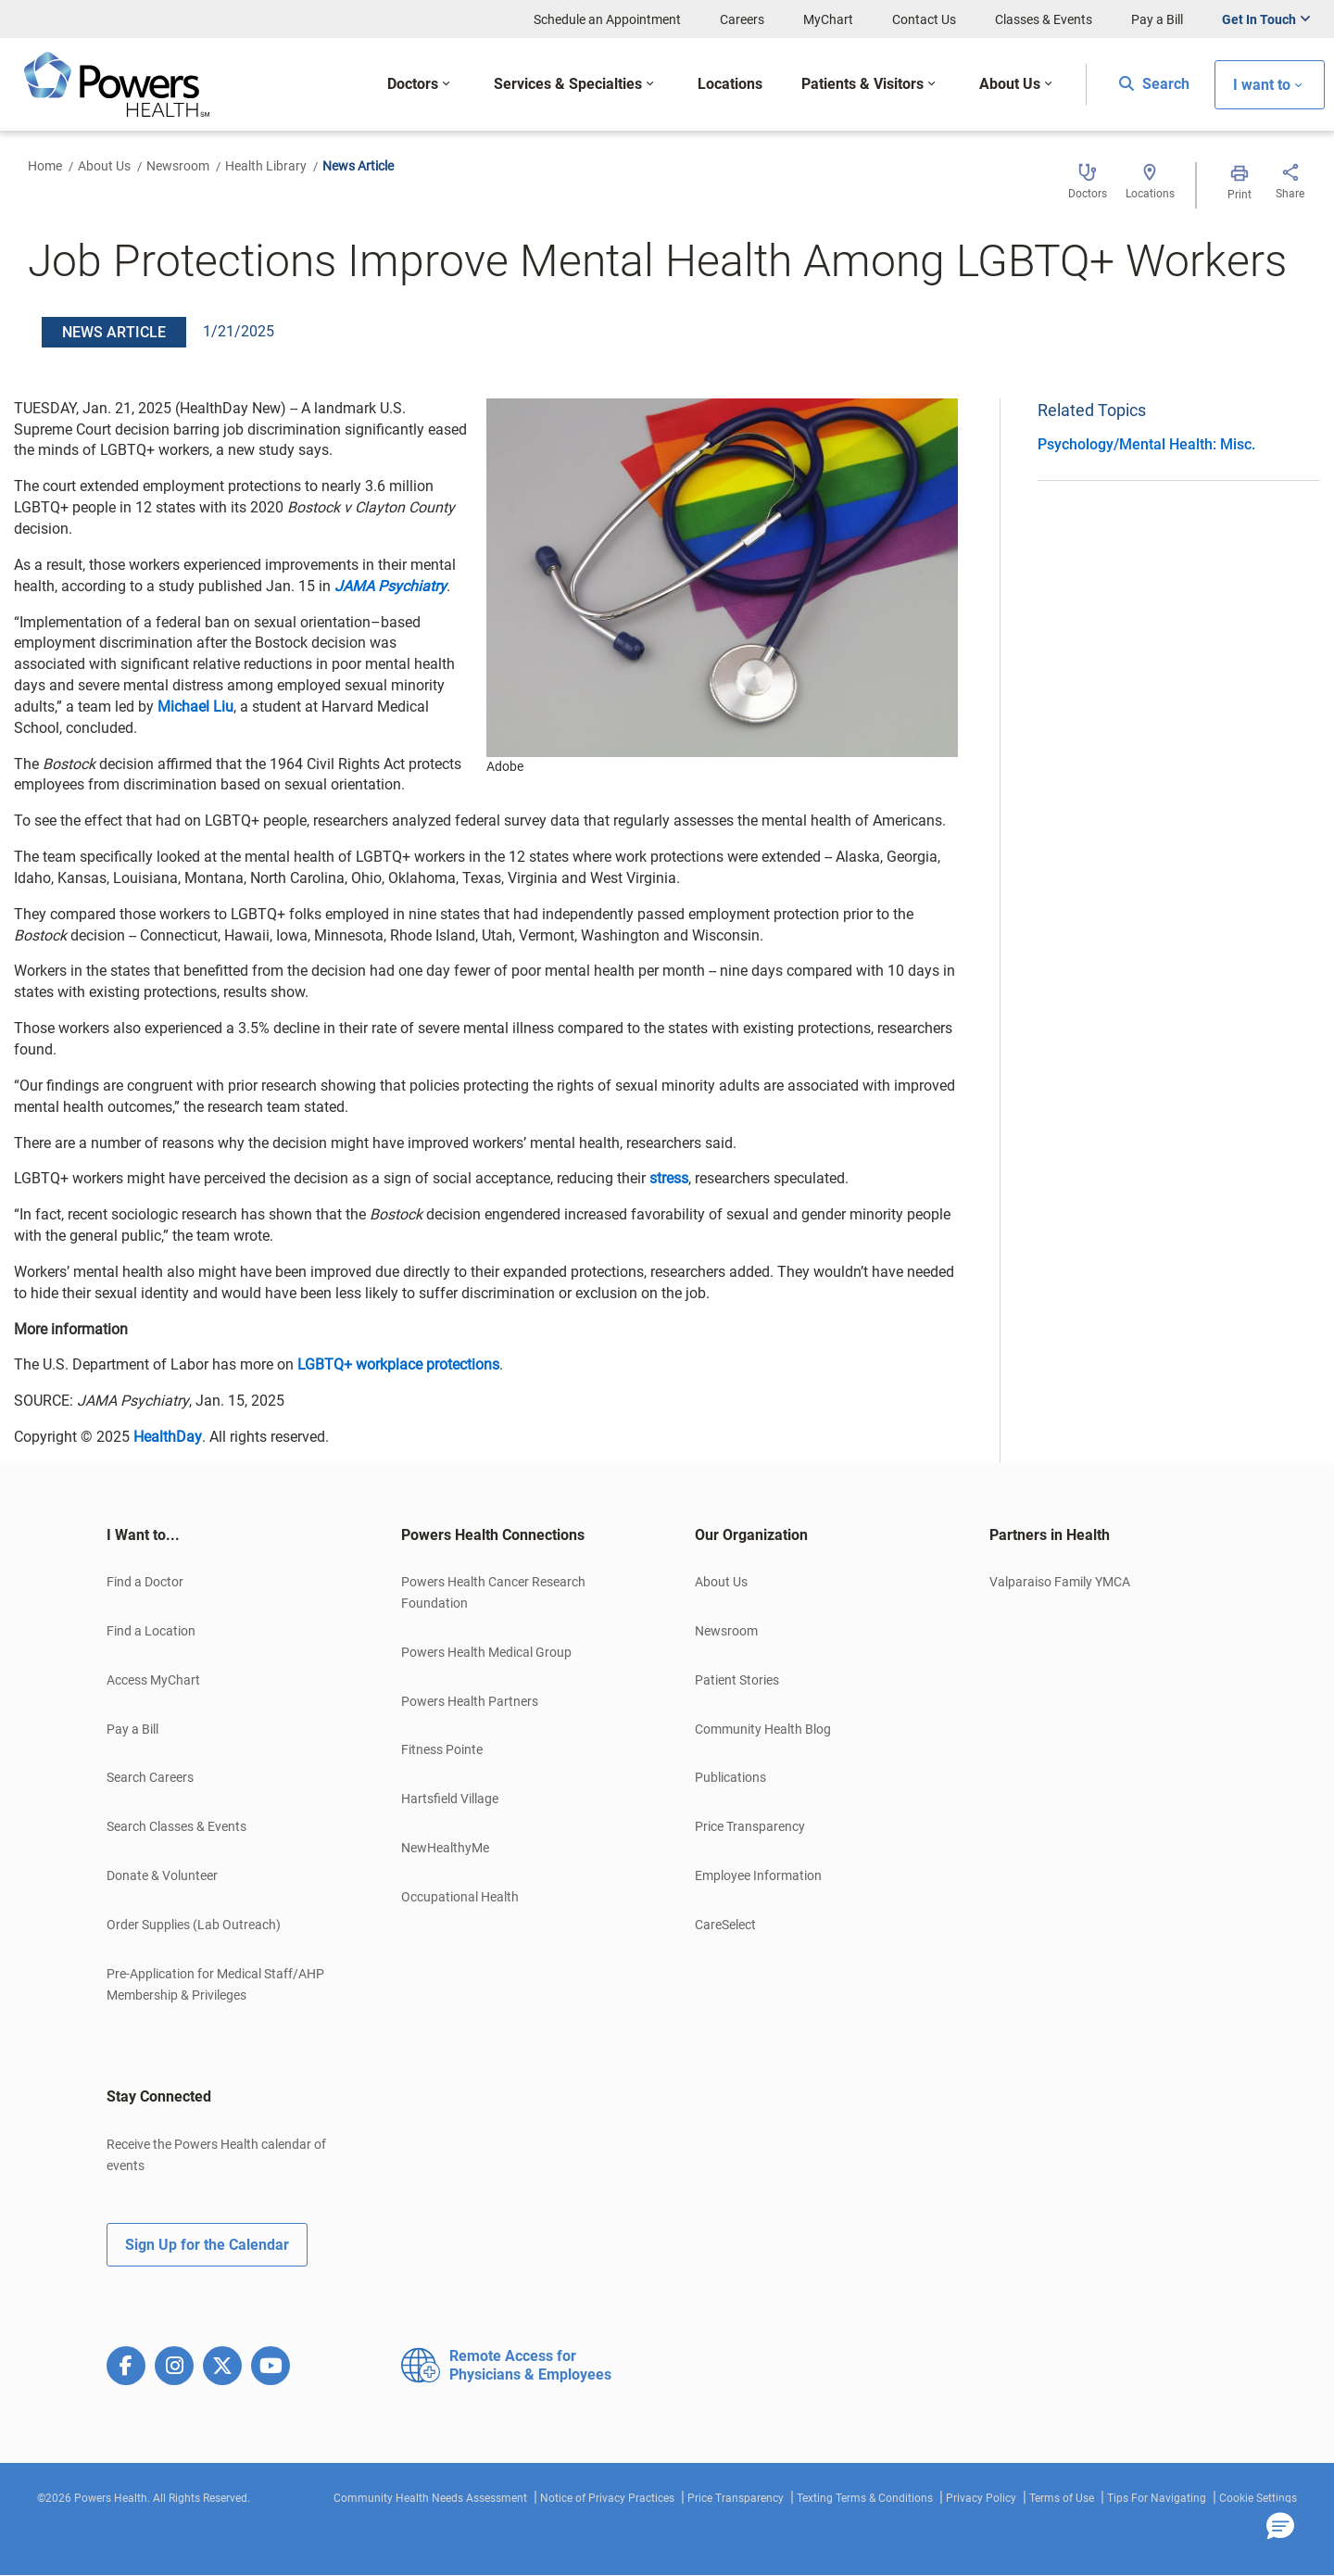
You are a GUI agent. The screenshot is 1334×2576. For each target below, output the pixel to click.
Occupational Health (460, 1896)
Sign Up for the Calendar (207, 2245)
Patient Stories (737, 1680)
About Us (104, 165)
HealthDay (167, 1437)
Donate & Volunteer (162, 1875)
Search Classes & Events (176, 1826)
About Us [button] (1009, 84)
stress (668, 1178)
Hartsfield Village (449, 1798)
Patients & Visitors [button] (862, 84)
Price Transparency (750, 1826)
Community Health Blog (763, 1729)
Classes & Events (1043, 19)
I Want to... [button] (143, 1535)
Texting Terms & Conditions (865, 2498)
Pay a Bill (1157, 19)
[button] (1280, 2527)
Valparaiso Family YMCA (1059, 1581)
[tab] (226, 1535)
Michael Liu (195, 706)
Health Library (266, 165)
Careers (742, 19)
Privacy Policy (981, 2498)
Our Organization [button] (751, 1535)
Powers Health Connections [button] (493, 1535)
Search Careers (150, 1777)
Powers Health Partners (469, 1701)
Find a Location (151, 1630)
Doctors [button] (412, 84)
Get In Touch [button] (1259, 19)
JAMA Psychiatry (390, 586)
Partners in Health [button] (1049, 1535)
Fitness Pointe (442, 1749)
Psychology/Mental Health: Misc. (1146, 444)
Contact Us (924, 19)
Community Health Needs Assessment (430, 2498)
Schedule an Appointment (607, 19)
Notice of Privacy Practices (607, 2498)
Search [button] (1154, 84)
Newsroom (177, 165)
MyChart (828, 19)
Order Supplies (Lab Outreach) (194, 1924)
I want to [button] (1261, 85)
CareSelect (725, 1924)
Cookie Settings (1258, 2498)
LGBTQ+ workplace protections (398, 1364)
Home (45, 165)
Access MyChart (153, 1680)
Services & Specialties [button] (568, 84)
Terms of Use (1061, 2498)
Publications (730, 1777)
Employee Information (758, 1875)
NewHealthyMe (445, 1847)
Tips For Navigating (1156, 2498)
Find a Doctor (145, 1581)
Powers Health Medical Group (486, 1652)
